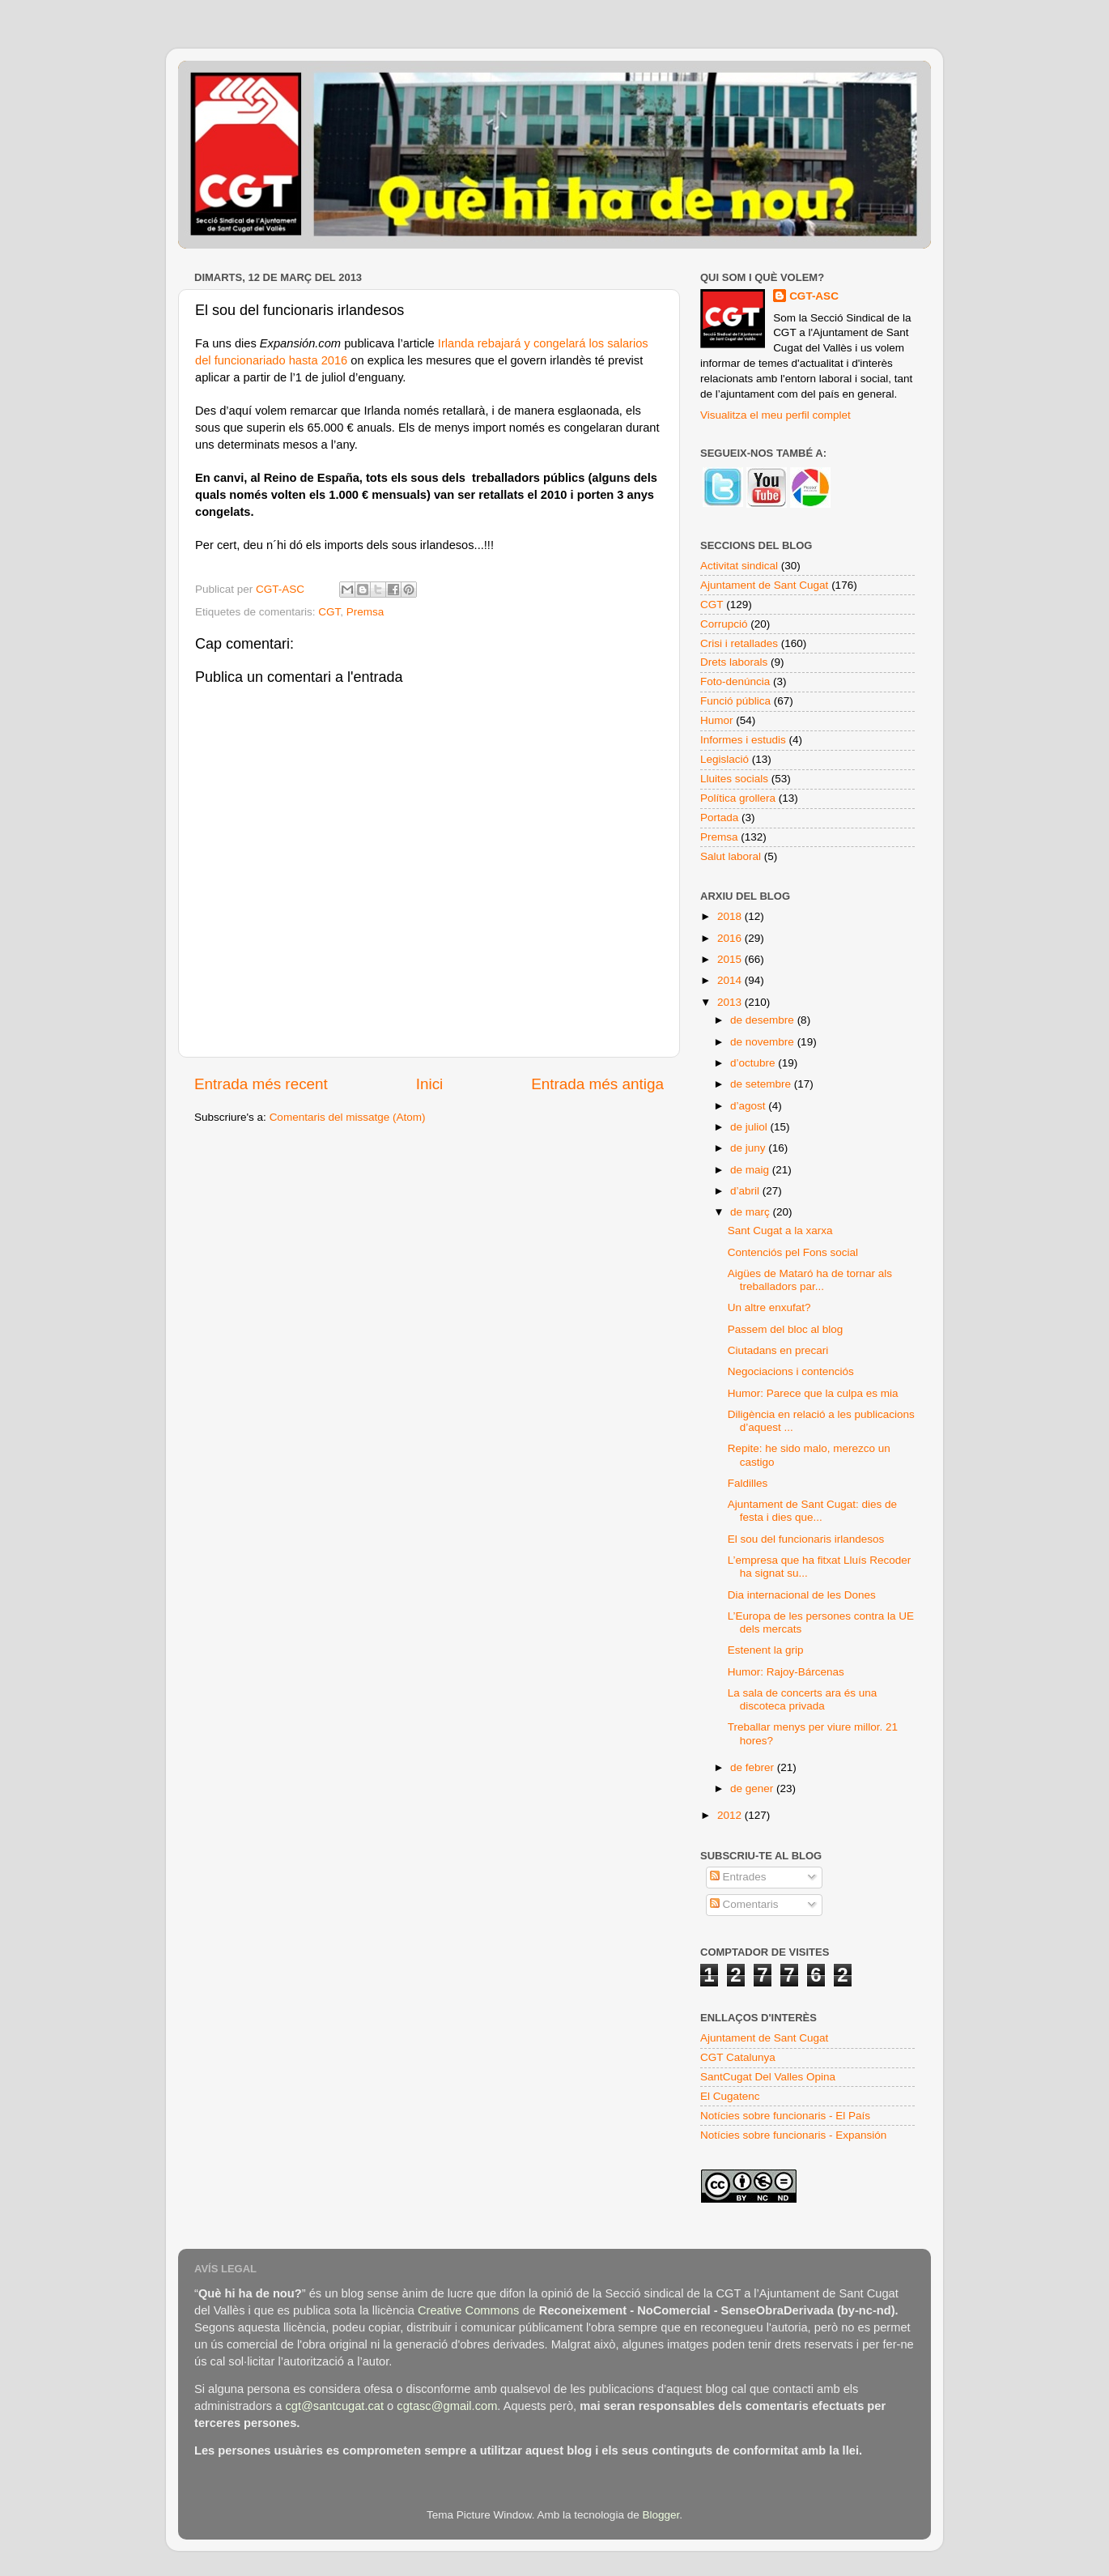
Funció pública (735, 701)
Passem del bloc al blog (785, 1329)
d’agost (749, 1106)
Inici (430, 1083)
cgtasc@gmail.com (447, 2405)
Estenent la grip (766, 1650)
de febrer (753, 1767)
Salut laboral (730, 856)
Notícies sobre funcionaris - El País (785, 2116)
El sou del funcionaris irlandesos (806, 1539)
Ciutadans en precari (778, 1350)
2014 (731, 980)
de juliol (750, 1127)
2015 (731, 959)
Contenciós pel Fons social (793, 1252)
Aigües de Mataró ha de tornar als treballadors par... (810, 1279)
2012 (731, 1815)
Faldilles (748, 1483)
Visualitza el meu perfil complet (775, 415)
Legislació (724, 759)
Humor (716, 720)
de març (751, 1212)
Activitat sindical (739, 566)
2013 (731, 1002)
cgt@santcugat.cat (334, 2405)
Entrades (738, 1877)
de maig (751, 1170)
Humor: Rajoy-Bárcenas (786, 1672)
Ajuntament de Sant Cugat (764, 585)
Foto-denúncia (735, 681)
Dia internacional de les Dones (802, 1595)
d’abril (746, 1191)
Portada (719, 817)
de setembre (762, 1084)
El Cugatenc (730, 2096)
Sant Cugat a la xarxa (780, 1230)
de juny (749, 1148)
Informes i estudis (743, 740)
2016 (731, 938)
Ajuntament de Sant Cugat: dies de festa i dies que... (812, 1510)
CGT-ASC (814, 296)
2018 (731, 916)
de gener (753, 1788)
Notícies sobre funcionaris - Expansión (793, 2135)
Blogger (660, 2515)
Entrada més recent (261, 1083)
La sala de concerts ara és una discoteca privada (802, 1699)
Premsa (365, 612)
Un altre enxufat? (769, 1307)
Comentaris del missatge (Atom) (348, 1117)
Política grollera (737, 798)
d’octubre (754, 1063)
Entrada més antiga (597, 1083)
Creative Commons (468, 2310)
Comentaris (744, 1904)
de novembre (763, 1042)
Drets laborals (733, 662)
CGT (329, 612)
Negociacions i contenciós (791, 1371)
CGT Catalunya (737, 2057)
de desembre (763, 1020)
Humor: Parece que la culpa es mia (813, 1393)
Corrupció (724, 624)
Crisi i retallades (739, 643)
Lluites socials (734, 779)
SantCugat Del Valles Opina (767, 2077)
